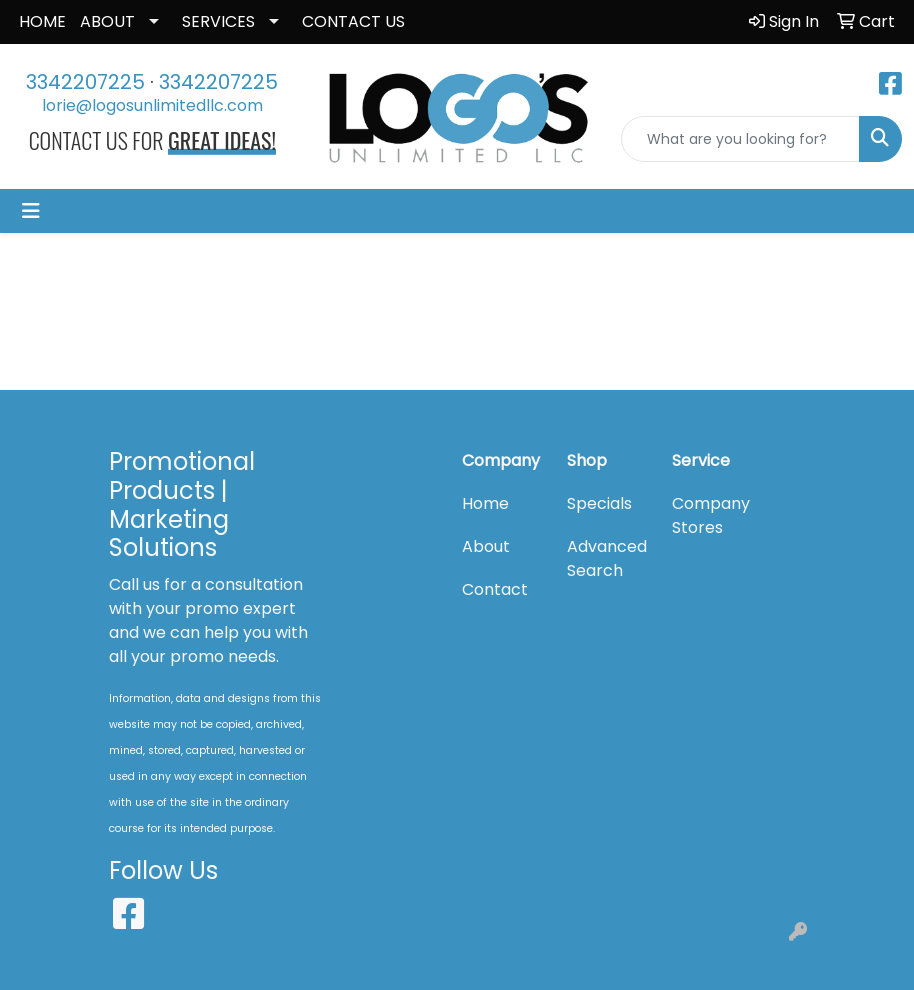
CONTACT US (353, 21)
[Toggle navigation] (31, 211)
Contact (495, 589)
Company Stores (711, 515)
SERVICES (218, 21)
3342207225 (85, 82)
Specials (599, 503)
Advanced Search (607, 558)
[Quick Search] (740, 139)
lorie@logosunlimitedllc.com (152, 105)
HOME (42, 21)
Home (485, 503)
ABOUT (107, 21)
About (486, 546)
